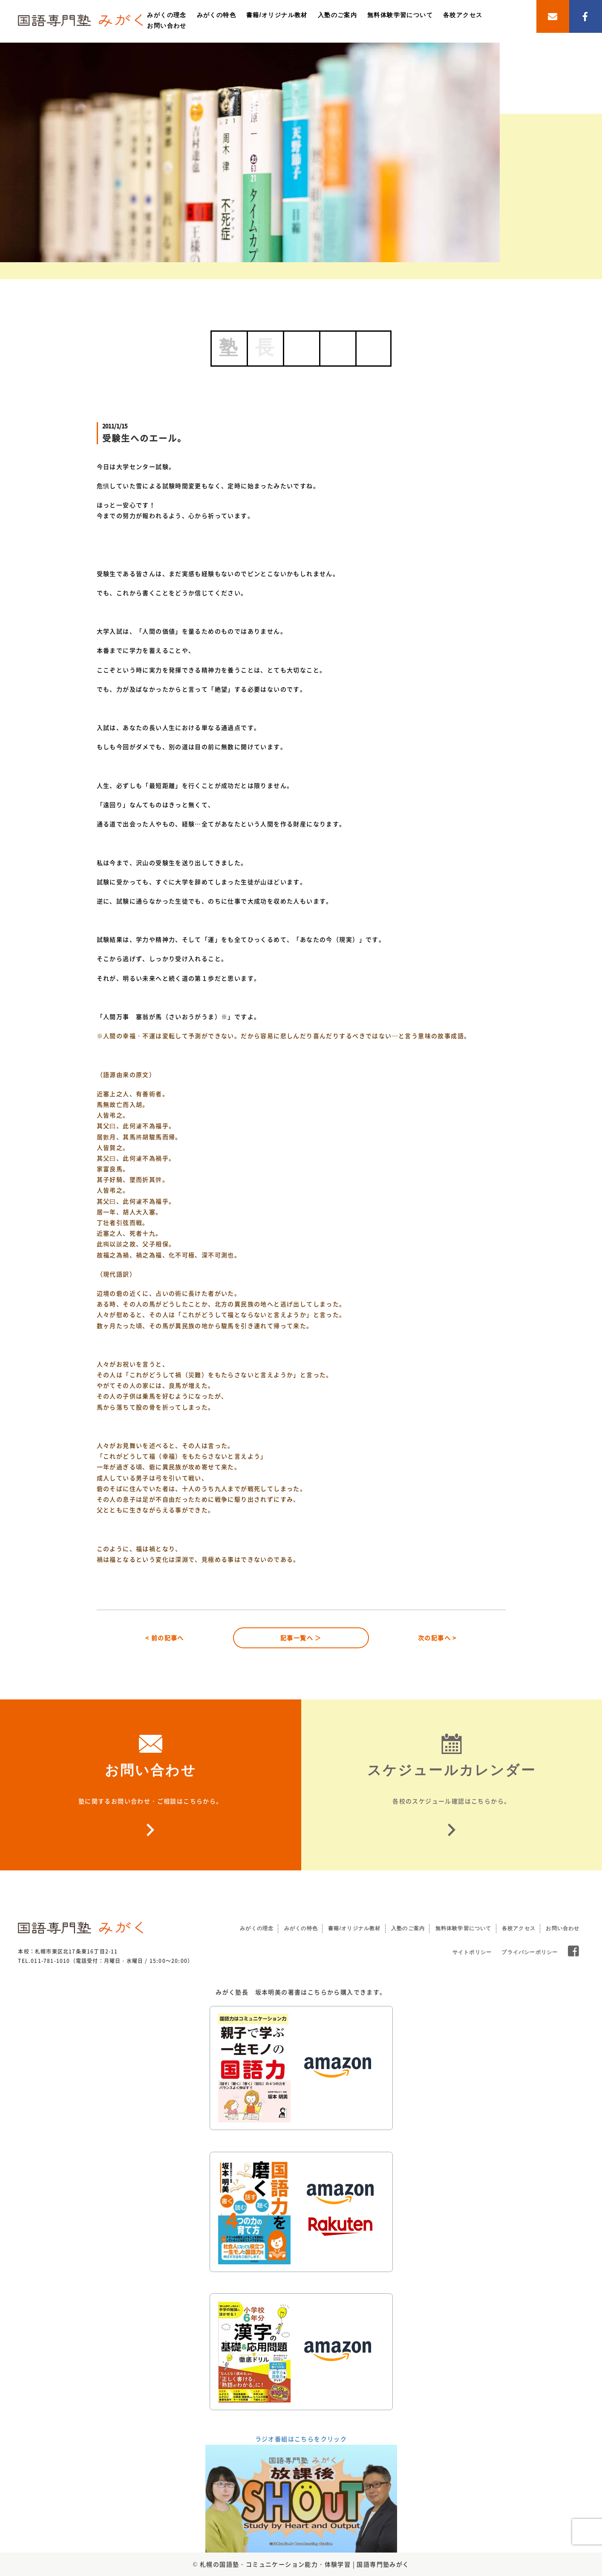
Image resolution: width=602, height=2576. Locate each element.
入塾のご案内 (337, 15)
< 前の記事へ (164, 1637)
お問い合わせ (166, 25)
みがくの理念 (166, 15)
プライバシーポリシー (529, 1952)
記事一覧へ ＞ (301, 1637)
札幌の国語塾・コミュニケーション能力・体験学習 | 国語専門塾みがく (304, 2564)
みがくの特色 (216, 15)
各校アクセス (462, 15)
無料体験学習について (400, 15)
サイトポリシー (472, 1952)
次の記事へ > (437, 1637)
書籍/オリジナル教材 (277, 15)
